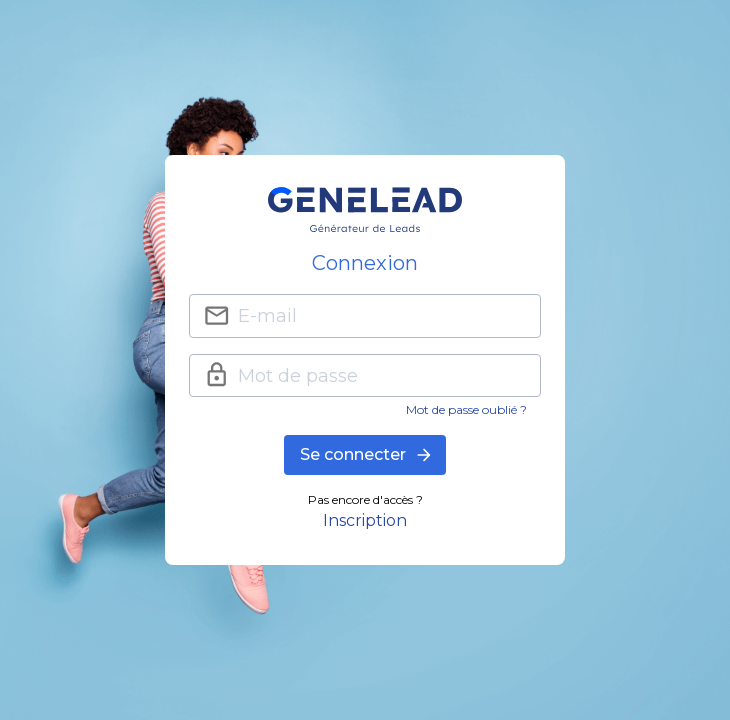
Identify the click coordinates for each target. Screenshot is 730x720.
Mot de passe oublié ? (466, 409)
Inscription (365, 520)
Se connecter (365, 455)
